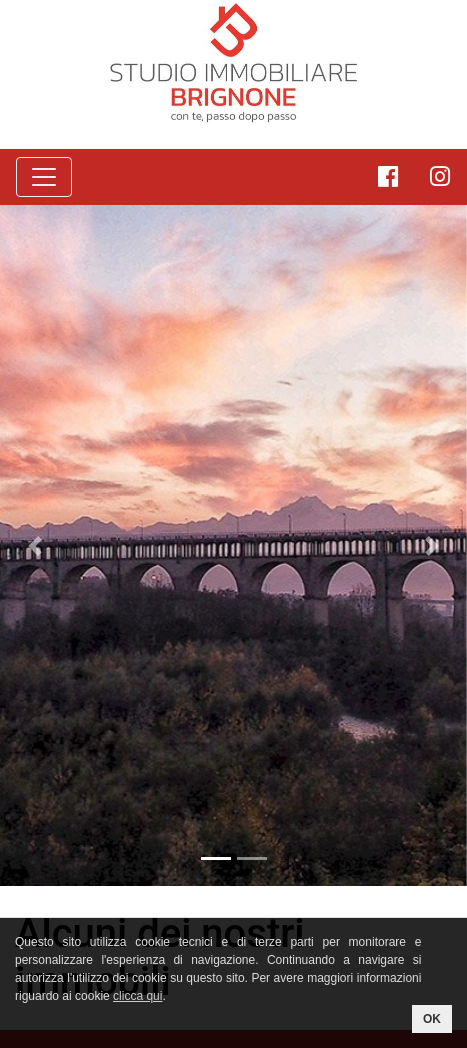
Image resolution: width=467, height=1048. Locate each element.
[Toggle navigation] (44, 177)
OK (432, 1019)
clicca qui (137, 996)
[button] (35, 545)
